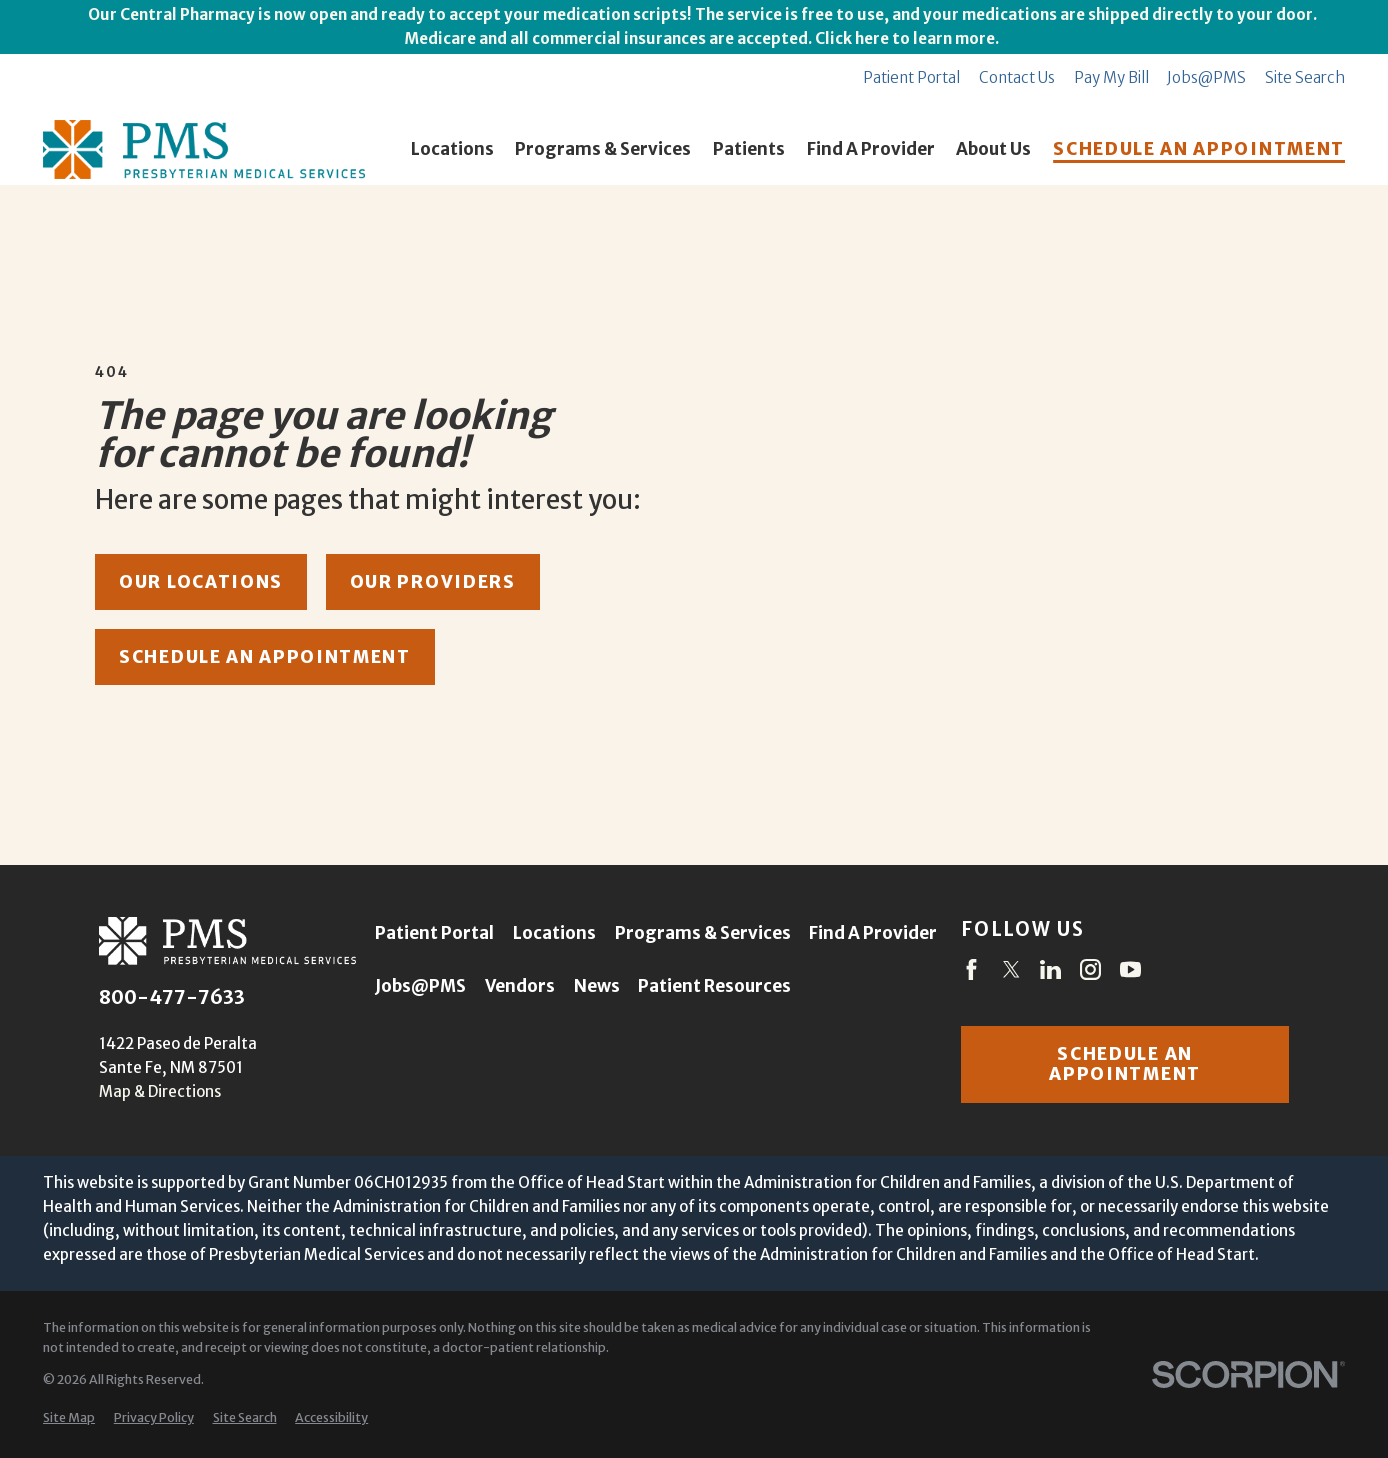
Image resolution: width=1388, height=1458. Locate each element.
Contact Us (1017, 77)
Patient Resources (714, 986)
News (597, 986)
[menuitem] (69, 1418)
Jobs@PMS (1206, 77)
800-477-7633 (172, 998)
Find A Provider (873, 933)
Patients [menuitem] (749, 149)
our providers (433, 582)
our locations (201, 582)
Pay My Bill (1111, 77)
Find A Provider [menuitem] (871, 149)
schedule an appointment (265, 657)
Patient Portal (911, 77)
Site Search (1305, 77)
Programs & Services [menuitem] (603, 149)
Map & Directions (160, 1091)
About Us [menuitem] (993, 149)
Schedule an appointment (1125, 1064)
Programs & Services (703, 933)
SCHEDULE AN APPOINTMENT (1199, 149)
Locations (554, 933)
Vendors (520, 986)
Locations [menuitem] (452, 149)
